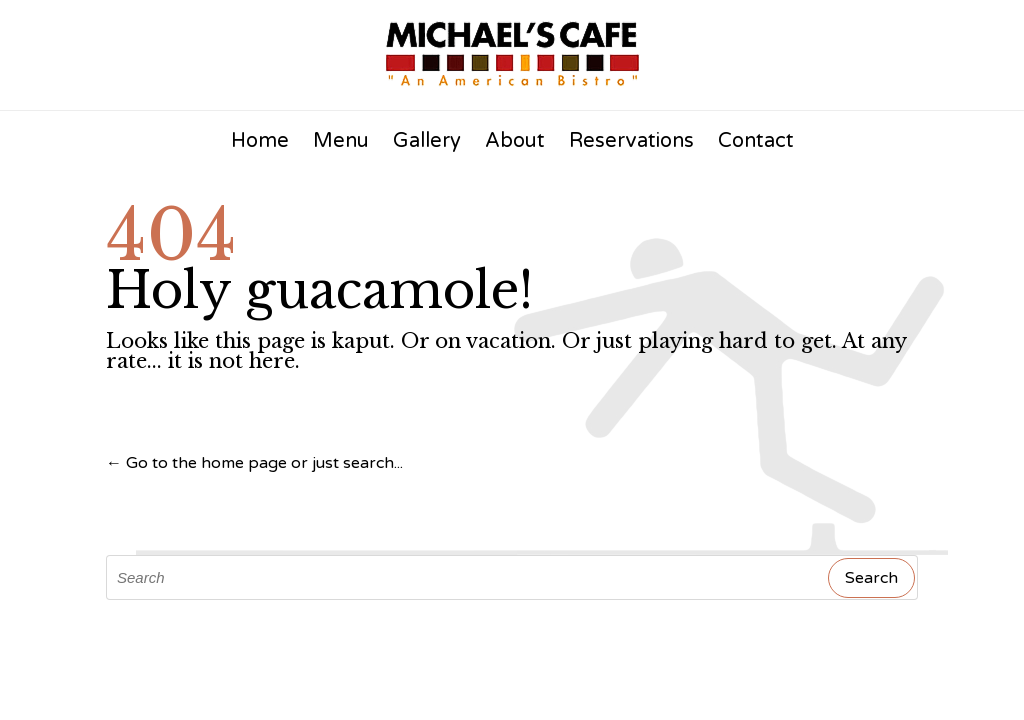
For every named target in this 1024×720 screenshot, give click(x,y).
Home (260, 141)
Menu (341, 141)
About (515, 141)
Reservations (631, 141)
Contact (756, 141)
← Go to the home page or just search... (254, 463)
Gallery (427, 141)
